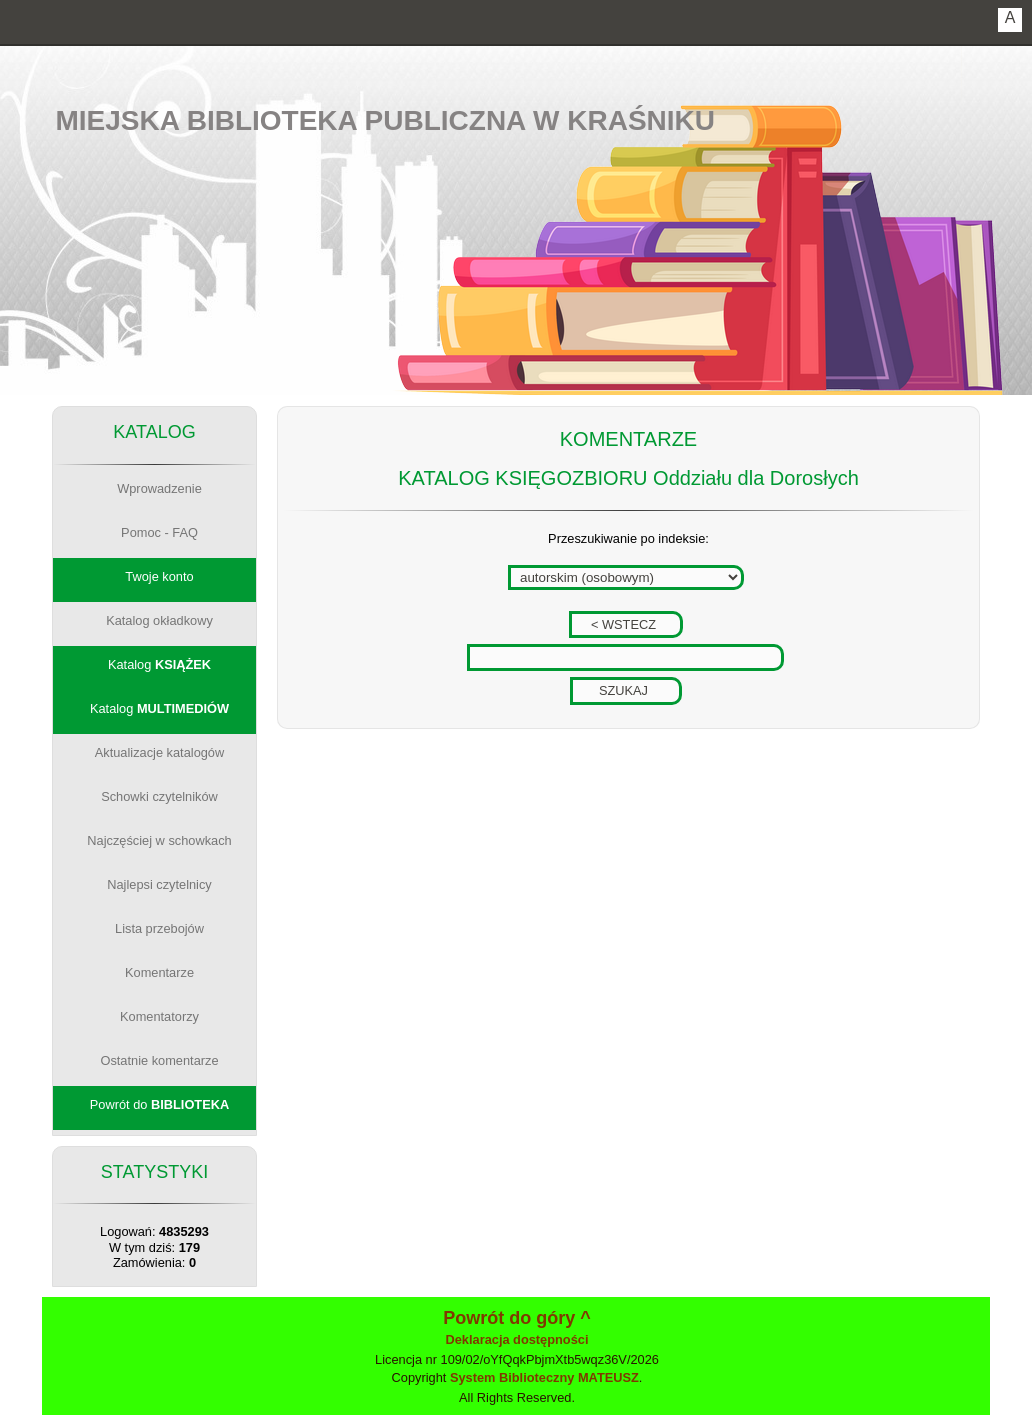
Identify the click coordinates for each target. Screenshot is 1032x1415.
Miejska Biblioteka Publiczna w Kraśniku (386, 120)
